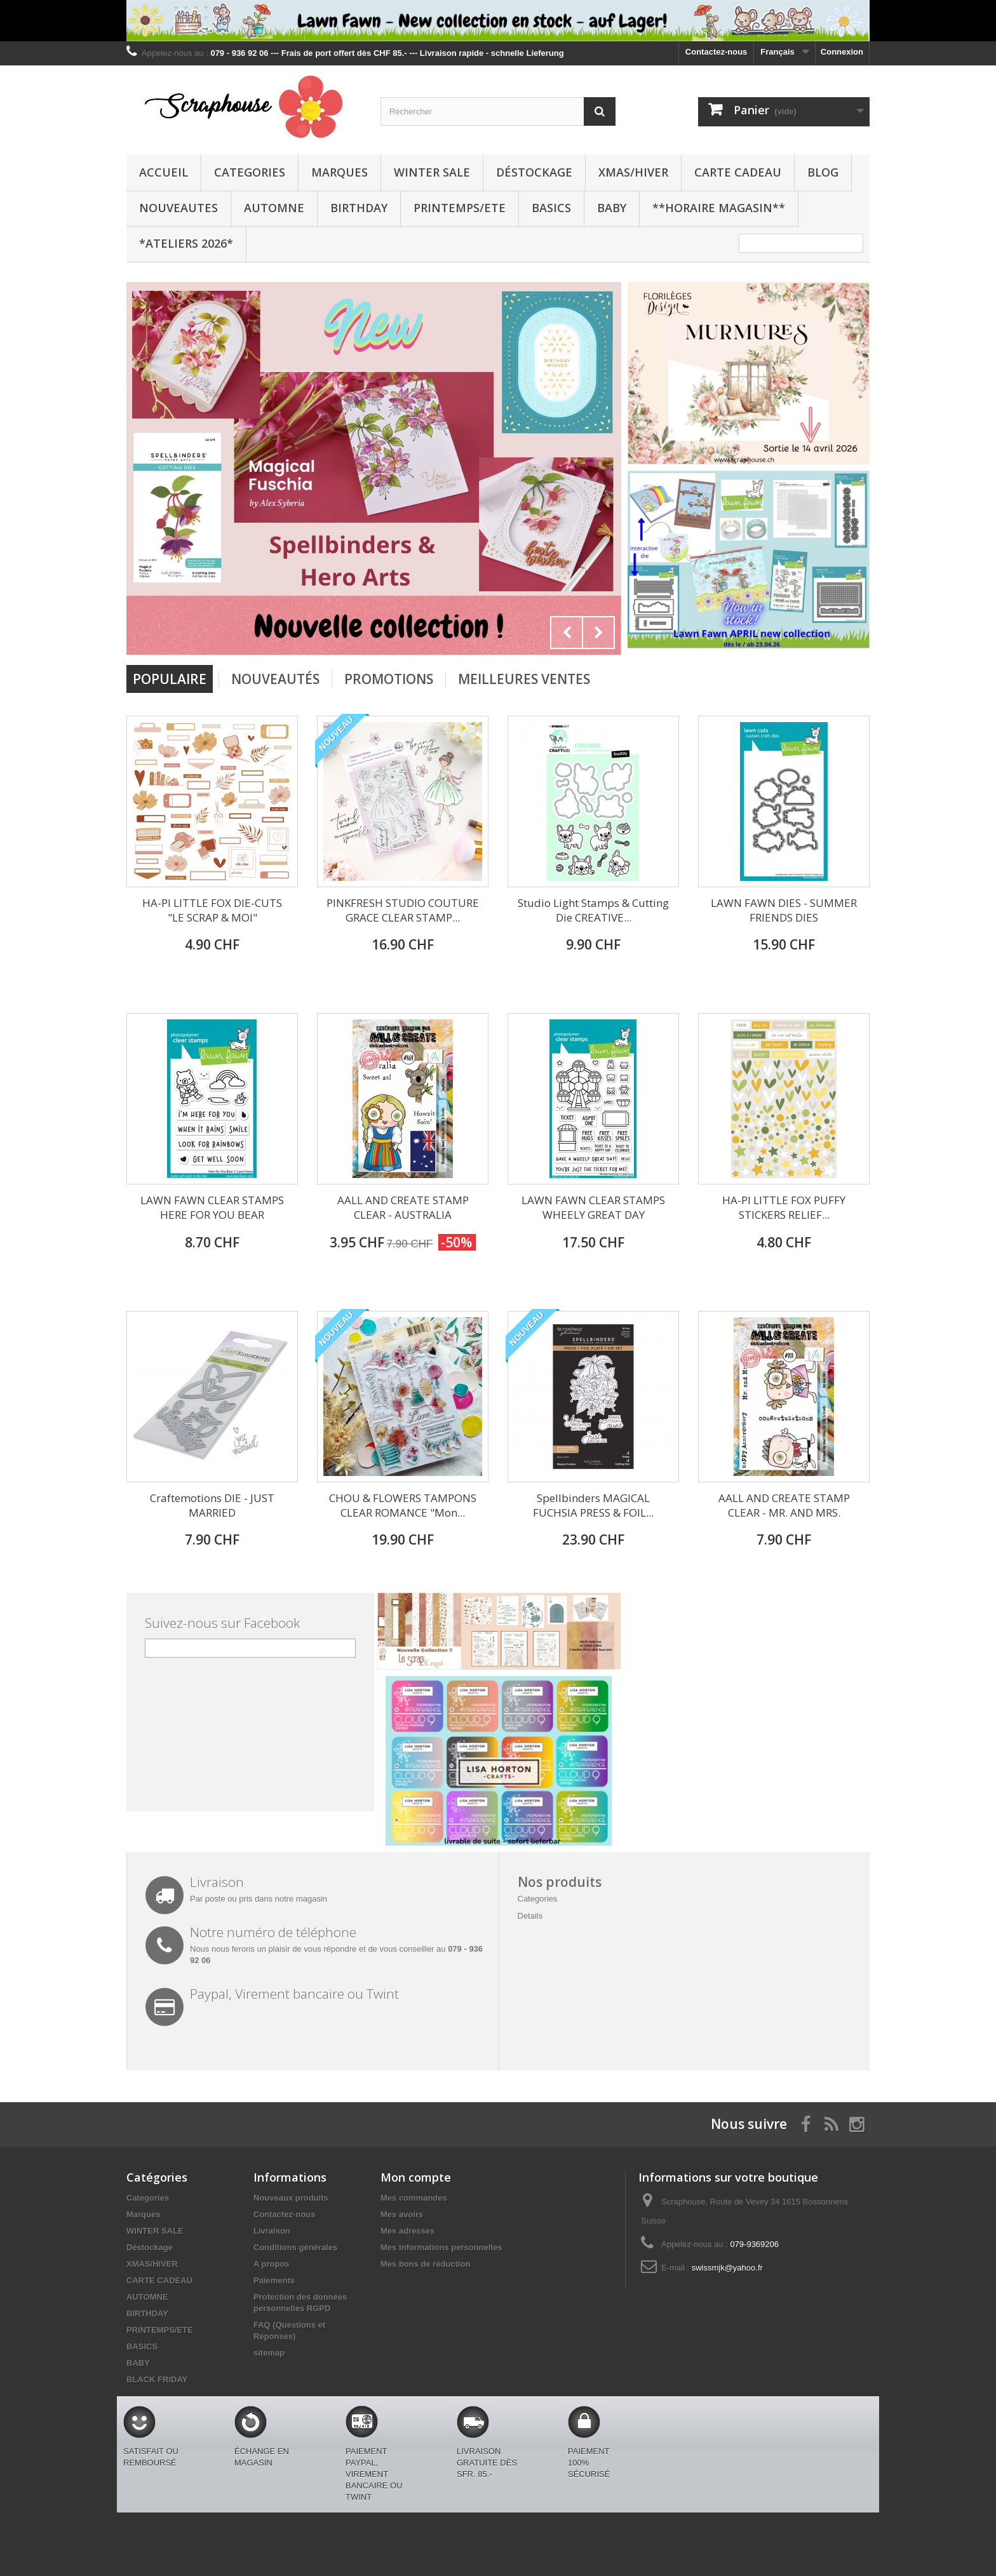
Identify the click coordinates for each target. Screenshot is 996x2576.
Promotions (388, 679)
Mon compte (415, 2177)
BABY (611, 207)
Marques (339, 172)
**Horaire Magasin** (718, 207)
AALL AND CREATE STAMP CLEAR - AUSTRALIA (403, 1207)
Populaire (169, 679)
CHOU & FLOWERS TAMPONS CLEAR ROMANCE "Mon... (402, 1505)
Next (598, 632)
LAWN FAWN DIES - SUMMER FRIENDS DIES (784, 910)
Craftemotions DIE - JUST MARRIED (212, 1505)
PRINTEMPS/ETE (460, 207)
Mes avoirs (401, 2214)
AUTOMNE (274, 207)
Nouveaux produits (290, 2198)
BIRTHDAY (358, 207)
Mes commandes (413, 2198)
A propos (271, 2264)
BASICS (551, 207)
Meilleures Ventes (524, 679)
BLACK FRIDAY (156, 2379)
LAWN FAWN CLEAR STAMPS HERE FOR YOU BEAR (212, 1207)
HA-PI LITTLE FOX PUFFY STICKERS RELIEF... (783, 1207)
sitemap (269, 2353)
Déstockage (534, 172)
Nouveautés (275, 679)
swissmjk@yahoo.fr (727, 2267)
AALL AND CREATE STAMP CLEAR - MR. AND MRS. (784, 1505)
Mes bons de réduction (425, 2264)
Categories (249, 172)
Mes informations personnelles (441, 2247)
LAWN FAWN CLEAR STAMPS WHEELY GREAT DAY (593, 1207)
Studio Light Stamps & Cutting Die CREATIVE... (593, 910)
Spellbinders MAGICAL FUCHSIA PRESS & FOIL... (593, 1505)
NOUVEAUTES (178, 207)
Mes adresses (407, 2231)
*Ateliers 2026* (186, 243)
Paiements (274, 2280)
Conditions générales (295, 2247)
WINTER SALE (432, 172)
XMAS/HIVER (633, 172)
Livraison (271, 2231)
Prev (566, 632)
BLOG (822, 172)
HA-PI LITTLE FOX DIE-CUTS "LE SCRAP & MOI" (212, 910)
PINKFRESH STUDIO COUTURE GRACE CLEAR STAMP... (402, 910)
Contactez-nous (716, 52)
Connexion (842, 52)
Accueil (163, 172)
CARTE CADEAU (737, 172)
